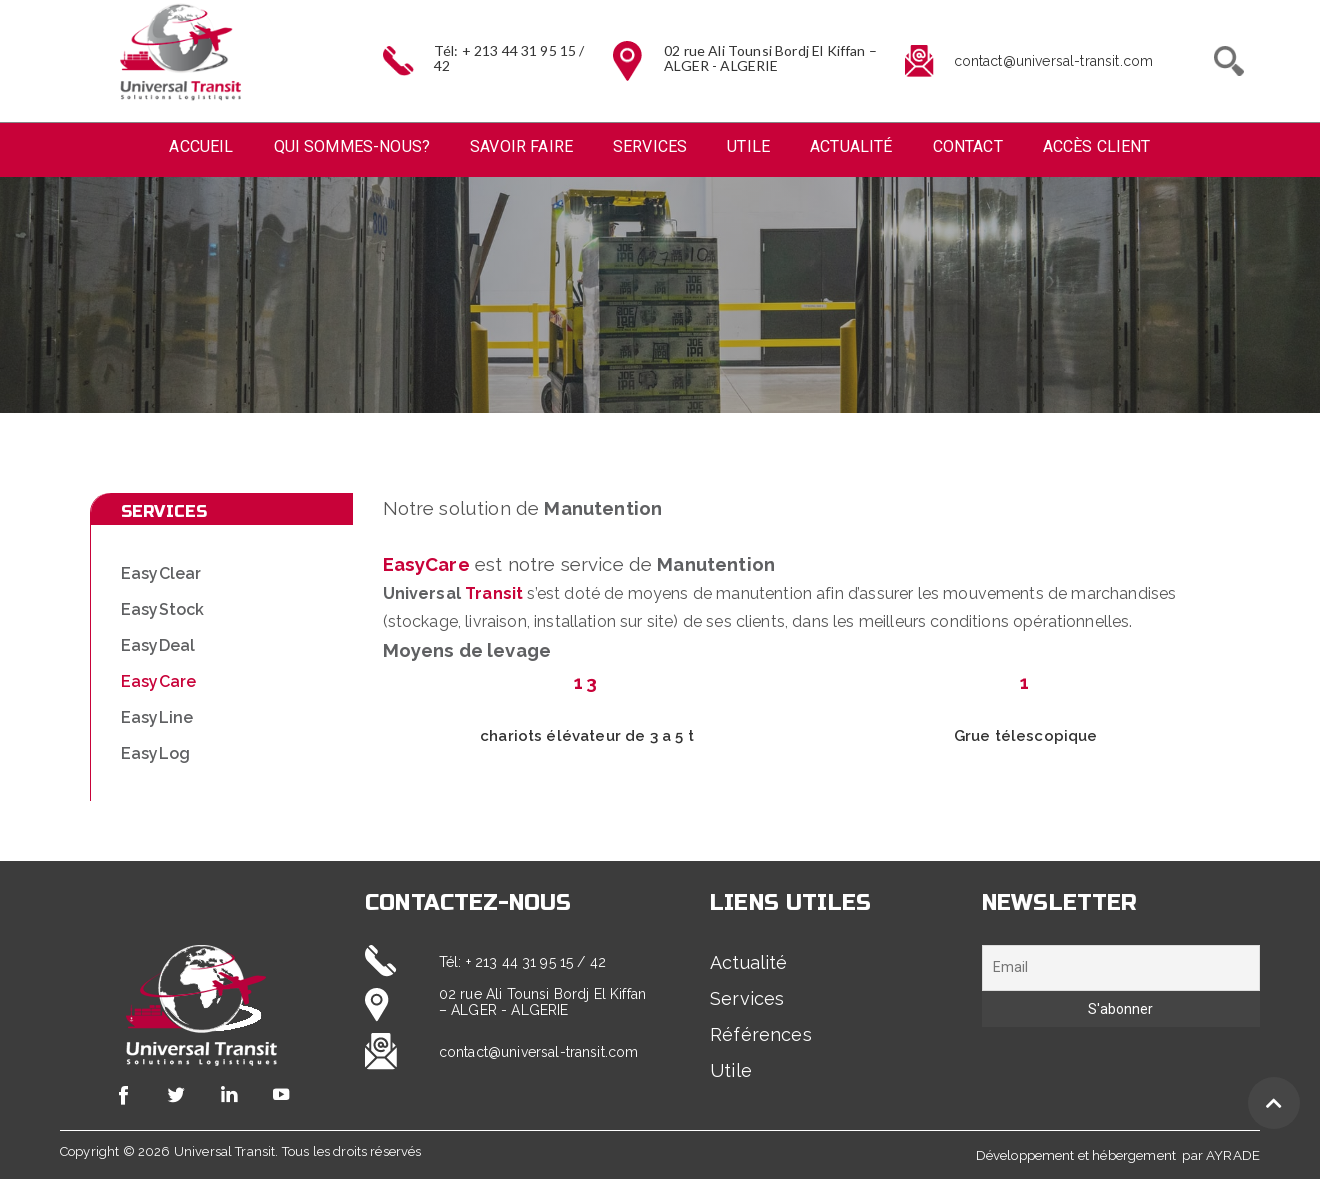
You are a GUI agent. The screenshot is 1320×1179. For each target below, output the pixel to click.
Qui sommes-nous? (352, 146)
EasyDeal (158, 645)
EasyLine (157, 717)
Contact (968, 146)
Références (761, 1034)
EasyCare (158, 681)
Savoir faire (521, 146)
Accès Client (1097, 146)
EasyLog (155, 753)
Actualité (851, 146)
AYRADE (1233, 1155)
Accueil (201, 146)
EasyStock (162, 609)
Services (650, 146)
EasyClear (161, 573)
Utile (748, 146)
